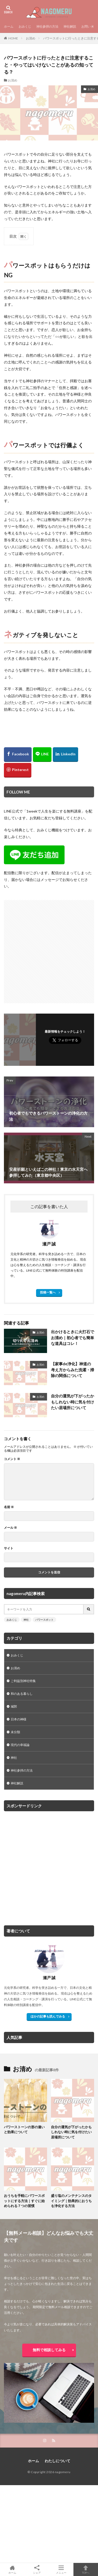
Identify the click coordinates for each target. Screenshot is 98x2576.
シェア (37, 2569)
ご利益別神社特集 (23, 1681)
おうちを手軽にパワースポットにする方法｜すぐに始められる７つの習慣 (24, 2200)
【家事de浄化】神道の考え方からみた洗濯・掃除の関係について (72, 1369)
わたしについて (57, 2461)
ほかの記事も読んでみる (48, 2016)
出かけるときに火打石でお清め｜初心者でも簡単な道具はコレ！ (72, 1337)
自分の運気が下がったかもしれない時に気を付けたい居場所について (72, 1401)
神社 (26, 1619)
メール (10, 1527)
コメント (12, 1459)
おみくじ (25, 26)
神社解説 (70, 26)
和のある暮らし (22, 1694)
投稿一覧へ (48, 1292)
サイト (8, 1548)
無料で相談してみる (49, 2350)
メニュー (61, 2569)
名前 (9, 1507)
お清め (30, 38)
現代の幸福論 (20, 1745)
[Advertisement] (49, 949)
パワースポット (44, 1619)
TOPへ (85, 2569)
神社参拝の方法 (47, 26)
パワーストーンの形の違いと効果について (24, 2129)
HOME (13, 38)
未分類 (15, 1732)
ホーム (8, 26)
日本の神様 (18, 1719)
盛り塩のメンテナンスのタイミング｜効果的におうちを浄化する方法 (71, 2200)
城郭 (14, 1706)
